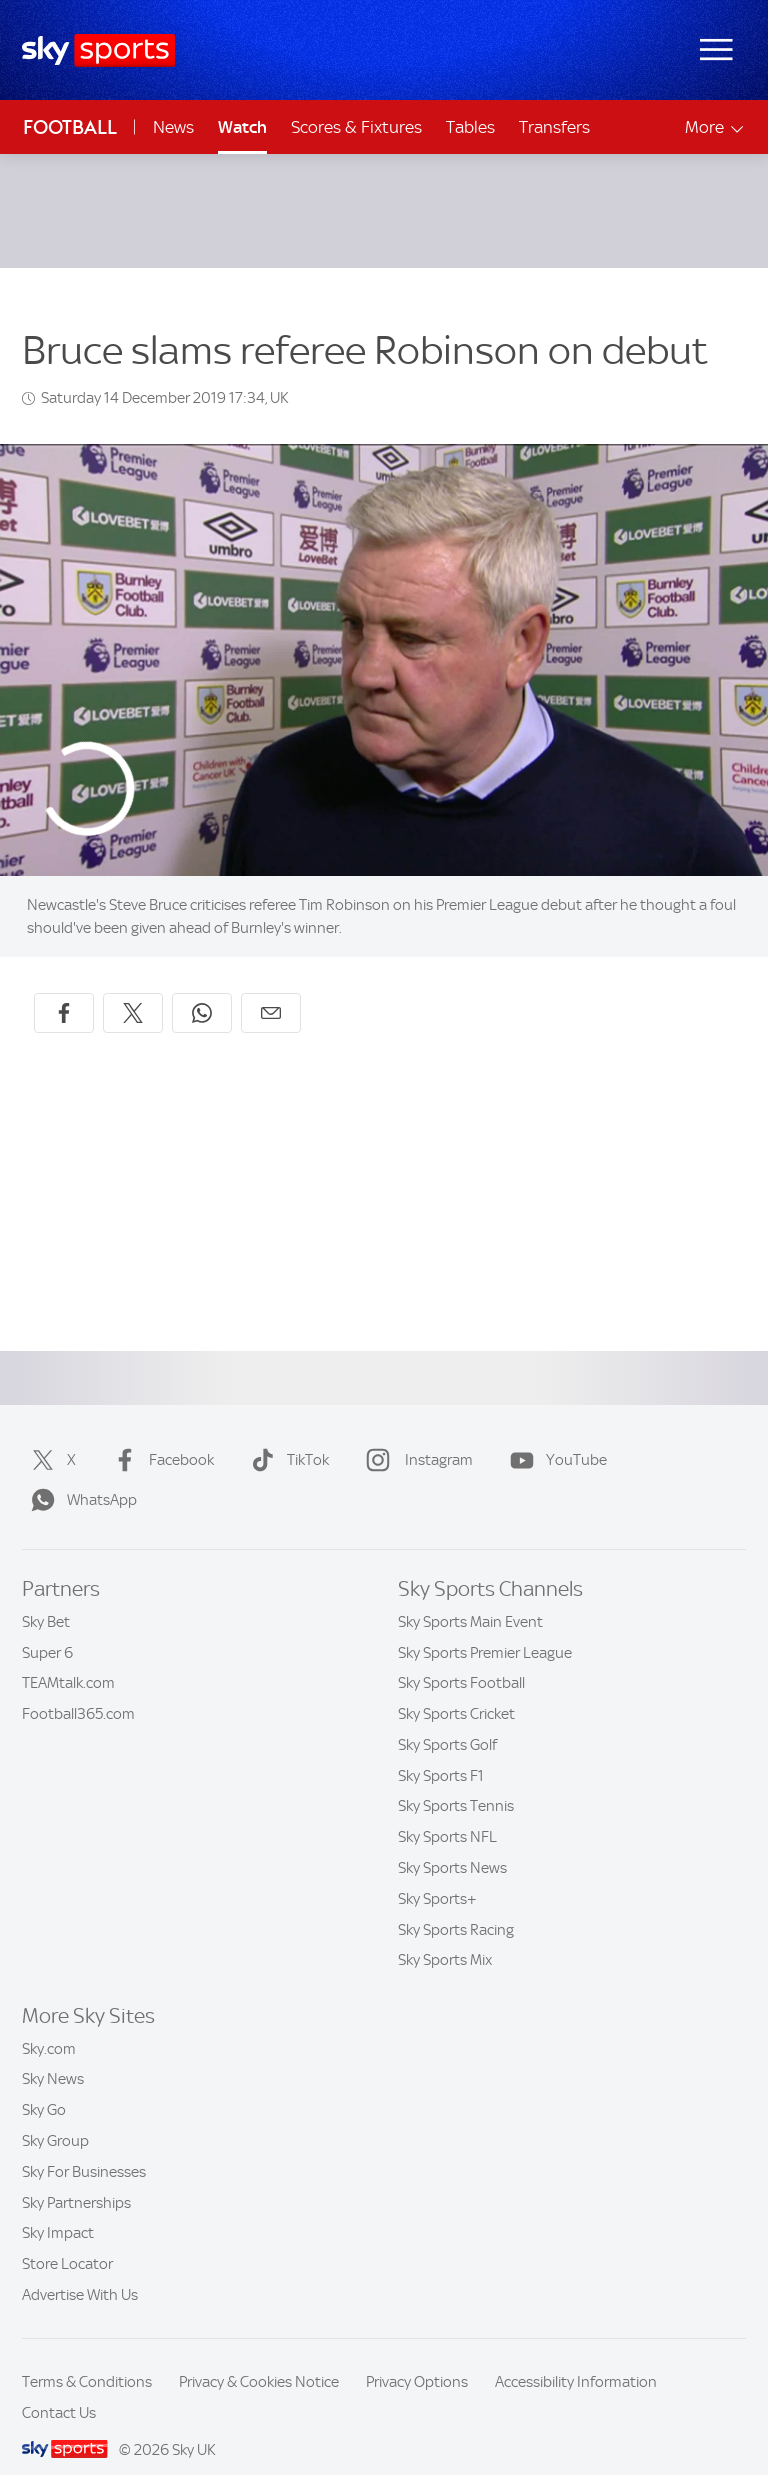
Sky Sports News (452, 1844)
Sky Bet (46, 1598)
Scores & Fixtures (356, 127)
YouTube (554, 1436)
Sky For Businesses (84, 2148)
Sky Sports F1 (441, 1752)
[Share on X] (133, 989)
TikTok (286, 1436)
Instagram (415, 1436)
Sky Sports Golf (447, 1721)
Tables (470, 127)
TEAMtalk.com (68, 1659)
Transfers (554, 127)
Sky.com (49, 2025)
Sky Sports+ (437, 1875)
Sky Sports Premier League (485, 1629)
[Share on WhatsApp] (202, 989)
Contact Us (59, 2389)
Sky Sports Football (461, 1659)
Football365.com (78, 1690)
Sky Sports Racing (456, 1906)
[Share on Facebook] (64, 989)
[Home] (98, 50)
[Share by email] (271, 989)
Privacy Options (417, 2358)
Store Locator (67, 2240)
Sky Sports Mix (445, 1936)
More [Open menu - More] (715, 127)
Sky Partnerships (76, 2179)
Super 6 (47, 1629)
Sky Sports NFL (447, 1813)
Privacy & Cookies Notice (259, 2358)
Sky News (53, 2055)
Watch (242, 127)
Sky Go (44, 2086)
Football (70, 127)
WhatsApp (80, 1476)
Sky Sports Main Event (470, 1598)
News (173, 127)
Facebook (159, 1436)
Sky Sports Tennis (456, 1782)
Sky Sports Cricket (456, 1690)
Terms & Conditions (87, 2358)
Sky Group (55, 2117)
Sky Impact (58, 2209)
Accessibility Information (576, 2358)
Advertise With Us (80, 2271)
